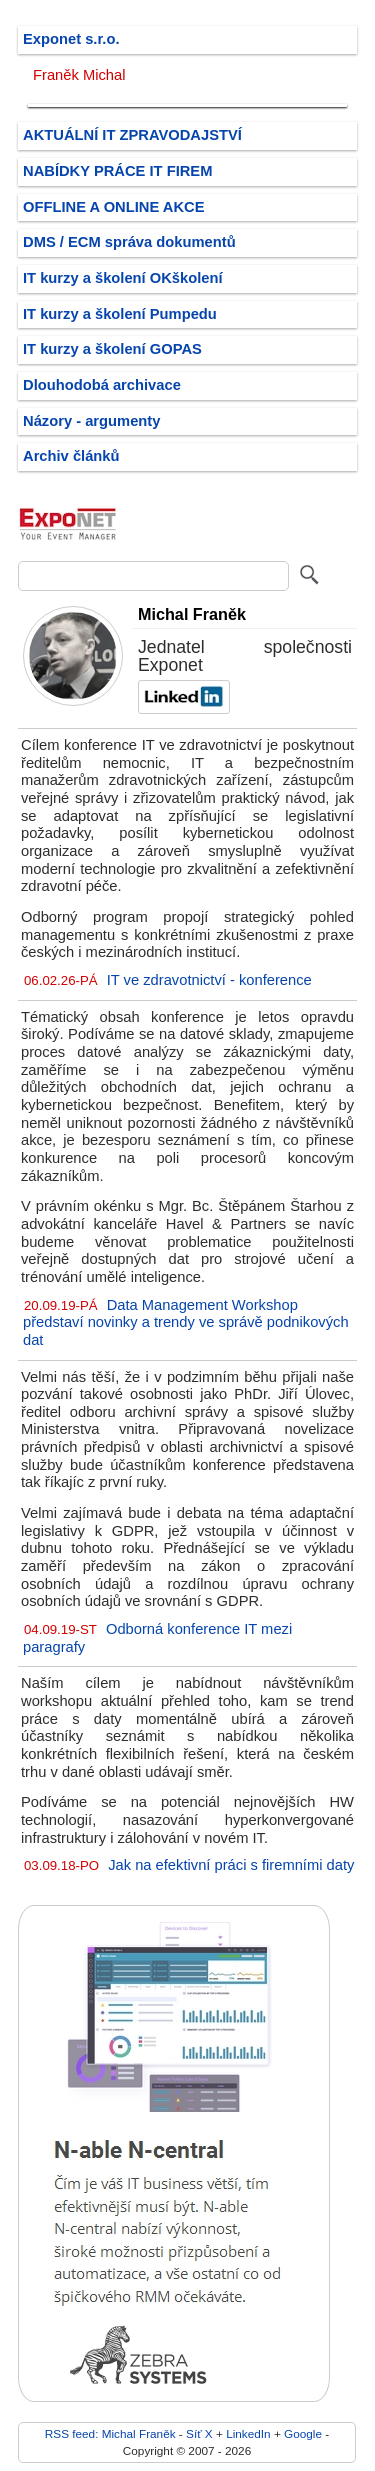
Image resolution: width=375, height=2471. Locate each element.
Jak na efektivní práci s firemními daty (231, 1865)
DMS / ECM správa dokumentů (129, 242)
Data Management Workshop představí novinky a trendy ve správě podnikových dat (186, 1322)
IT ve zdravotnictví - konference (209, 980)
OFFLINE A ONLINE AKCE (114, 207)
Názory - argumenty (91, 421)
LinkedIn (248, 2433)
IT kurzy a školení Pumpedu (120, 314)
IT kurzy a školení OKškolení (123, 278)
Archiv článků (71, 456)
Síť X (199, 2433)
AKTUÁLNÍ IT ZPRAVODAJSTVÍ (132, 135)
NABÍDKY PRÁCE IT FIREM (117, 171)
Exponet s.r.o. (71, 39)
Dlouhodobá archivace (102, 385)
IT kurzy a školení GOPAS (112, 349)
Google (303, 2433)
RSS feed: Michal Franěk (110, 2433)
